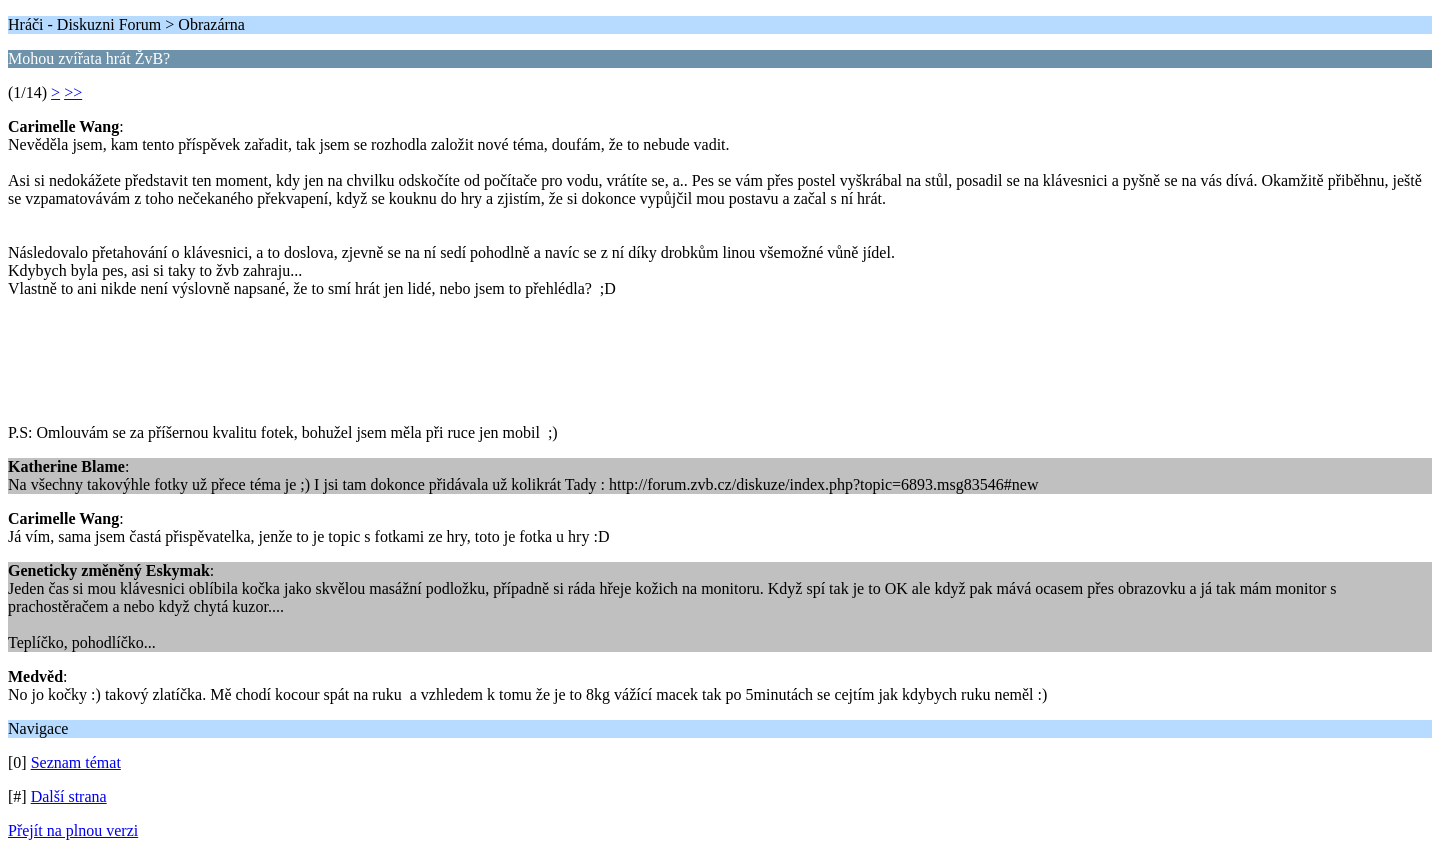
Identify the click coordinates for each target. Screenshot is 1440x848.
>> (73, 92)
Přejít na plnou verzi (73, 830)
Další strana (69, 796)
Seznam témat (76, 762)
